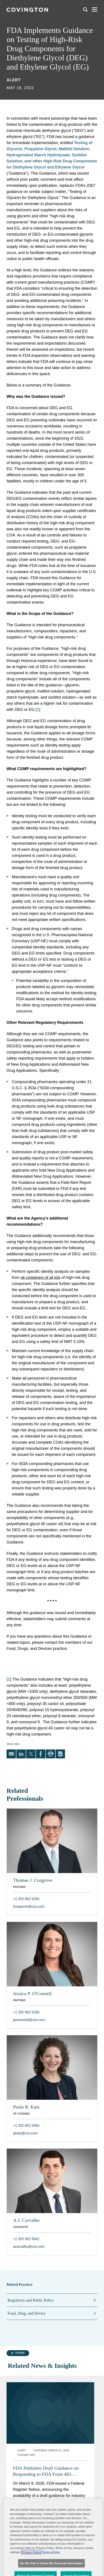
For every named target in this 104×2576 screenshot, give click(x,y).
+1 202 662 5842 (26, 2239)
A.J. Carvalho (26, 2220)
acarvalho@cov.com (28, 2246)
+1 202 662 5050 (26, 2125)
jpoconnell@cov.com (29, 2020)
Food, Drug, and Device (26, 2313)
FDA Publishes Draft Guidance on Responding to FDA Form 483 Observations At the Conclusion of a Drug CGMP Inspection (48, 2461)
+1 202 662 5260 (26, 1899)
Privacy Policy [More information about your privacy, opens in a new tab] (31, 2562)
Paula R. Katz (26, 2107)
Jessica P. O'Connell (32, 1993)
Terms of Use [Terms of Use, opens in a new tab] (51, 2562)
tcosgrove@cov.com (28, 1906)
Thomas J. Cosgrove (32, 1880)
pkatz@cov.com (25, 2133)
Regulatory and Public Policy (31, 2300)
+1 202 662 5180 (26, 2012)
